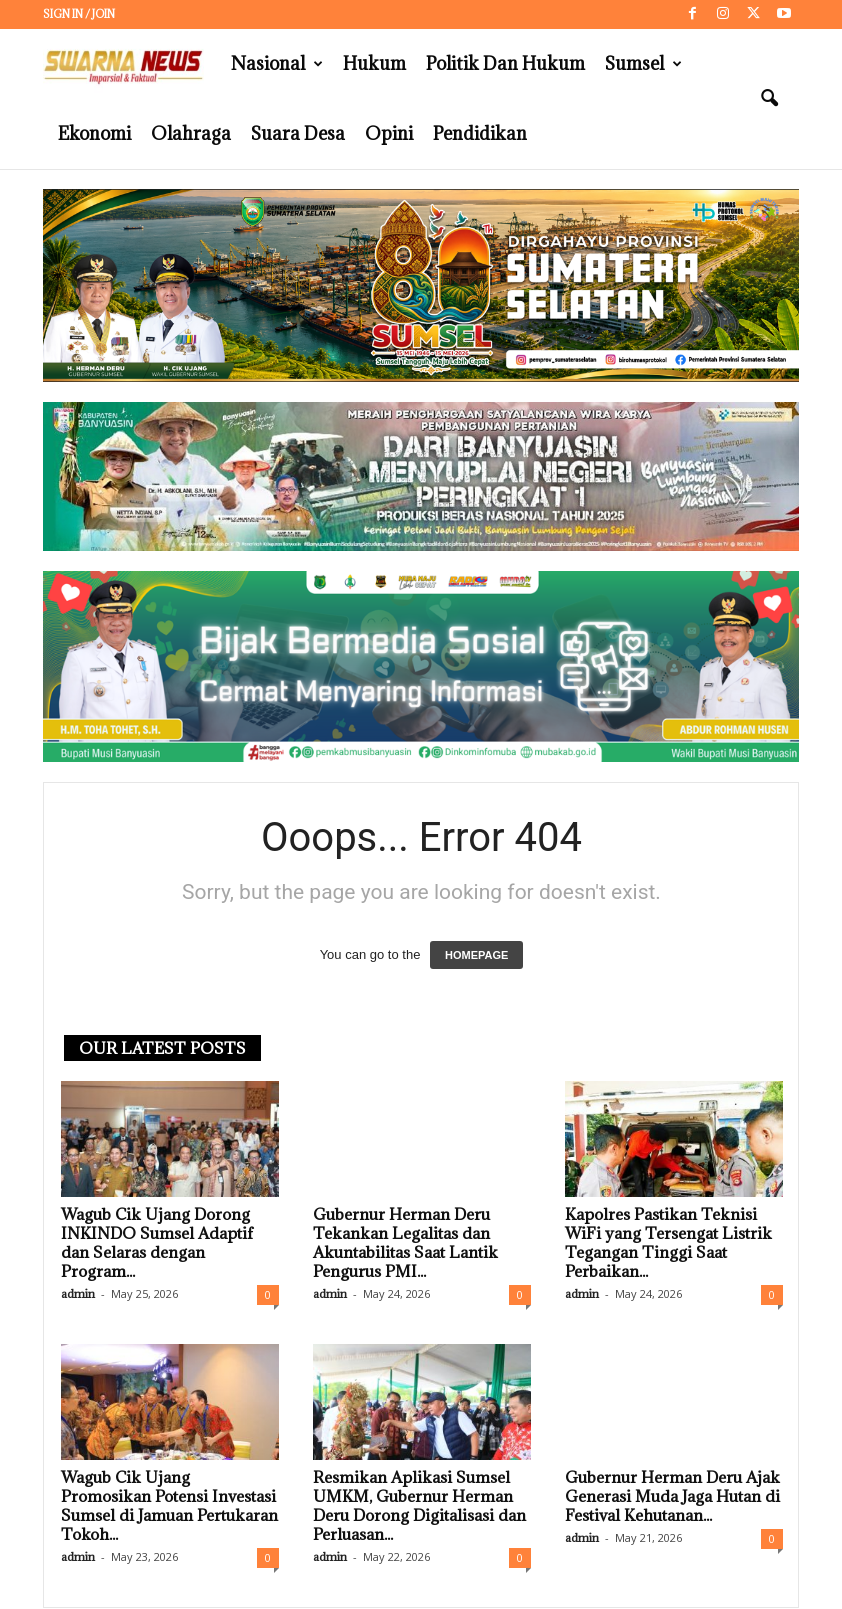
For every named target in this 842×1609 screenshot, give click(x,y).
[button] (769, 99)
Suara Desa (298, 133)
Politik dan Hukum (505, 63)
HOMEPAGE (476, 955)
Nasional (277, 64)
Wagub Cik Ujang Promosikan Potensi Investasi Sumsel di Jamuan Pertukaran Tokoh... (169, 1505)
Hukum (374, 63)
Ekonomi (94, 133)
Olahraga (191, 133)
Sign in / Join (79, 14)
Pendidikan (480, 133)
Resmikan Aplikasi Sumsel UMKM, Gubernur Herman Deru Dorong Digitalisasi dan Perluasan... (419, 1505)
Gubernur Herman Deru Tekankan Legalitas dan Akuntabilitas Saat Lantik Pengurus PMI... (405, 1242)
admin (78, 1293)
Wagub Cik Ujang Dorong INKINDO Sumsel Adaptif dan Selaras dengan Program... (157, 1242)
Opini (389, 133)
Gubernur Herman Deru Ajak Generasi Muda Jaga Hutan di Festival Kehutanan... (672, 1496)
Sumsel (643, 64)
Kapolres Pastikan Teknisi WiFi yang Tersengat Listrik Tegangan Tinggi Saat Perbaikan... (668, 1242)
